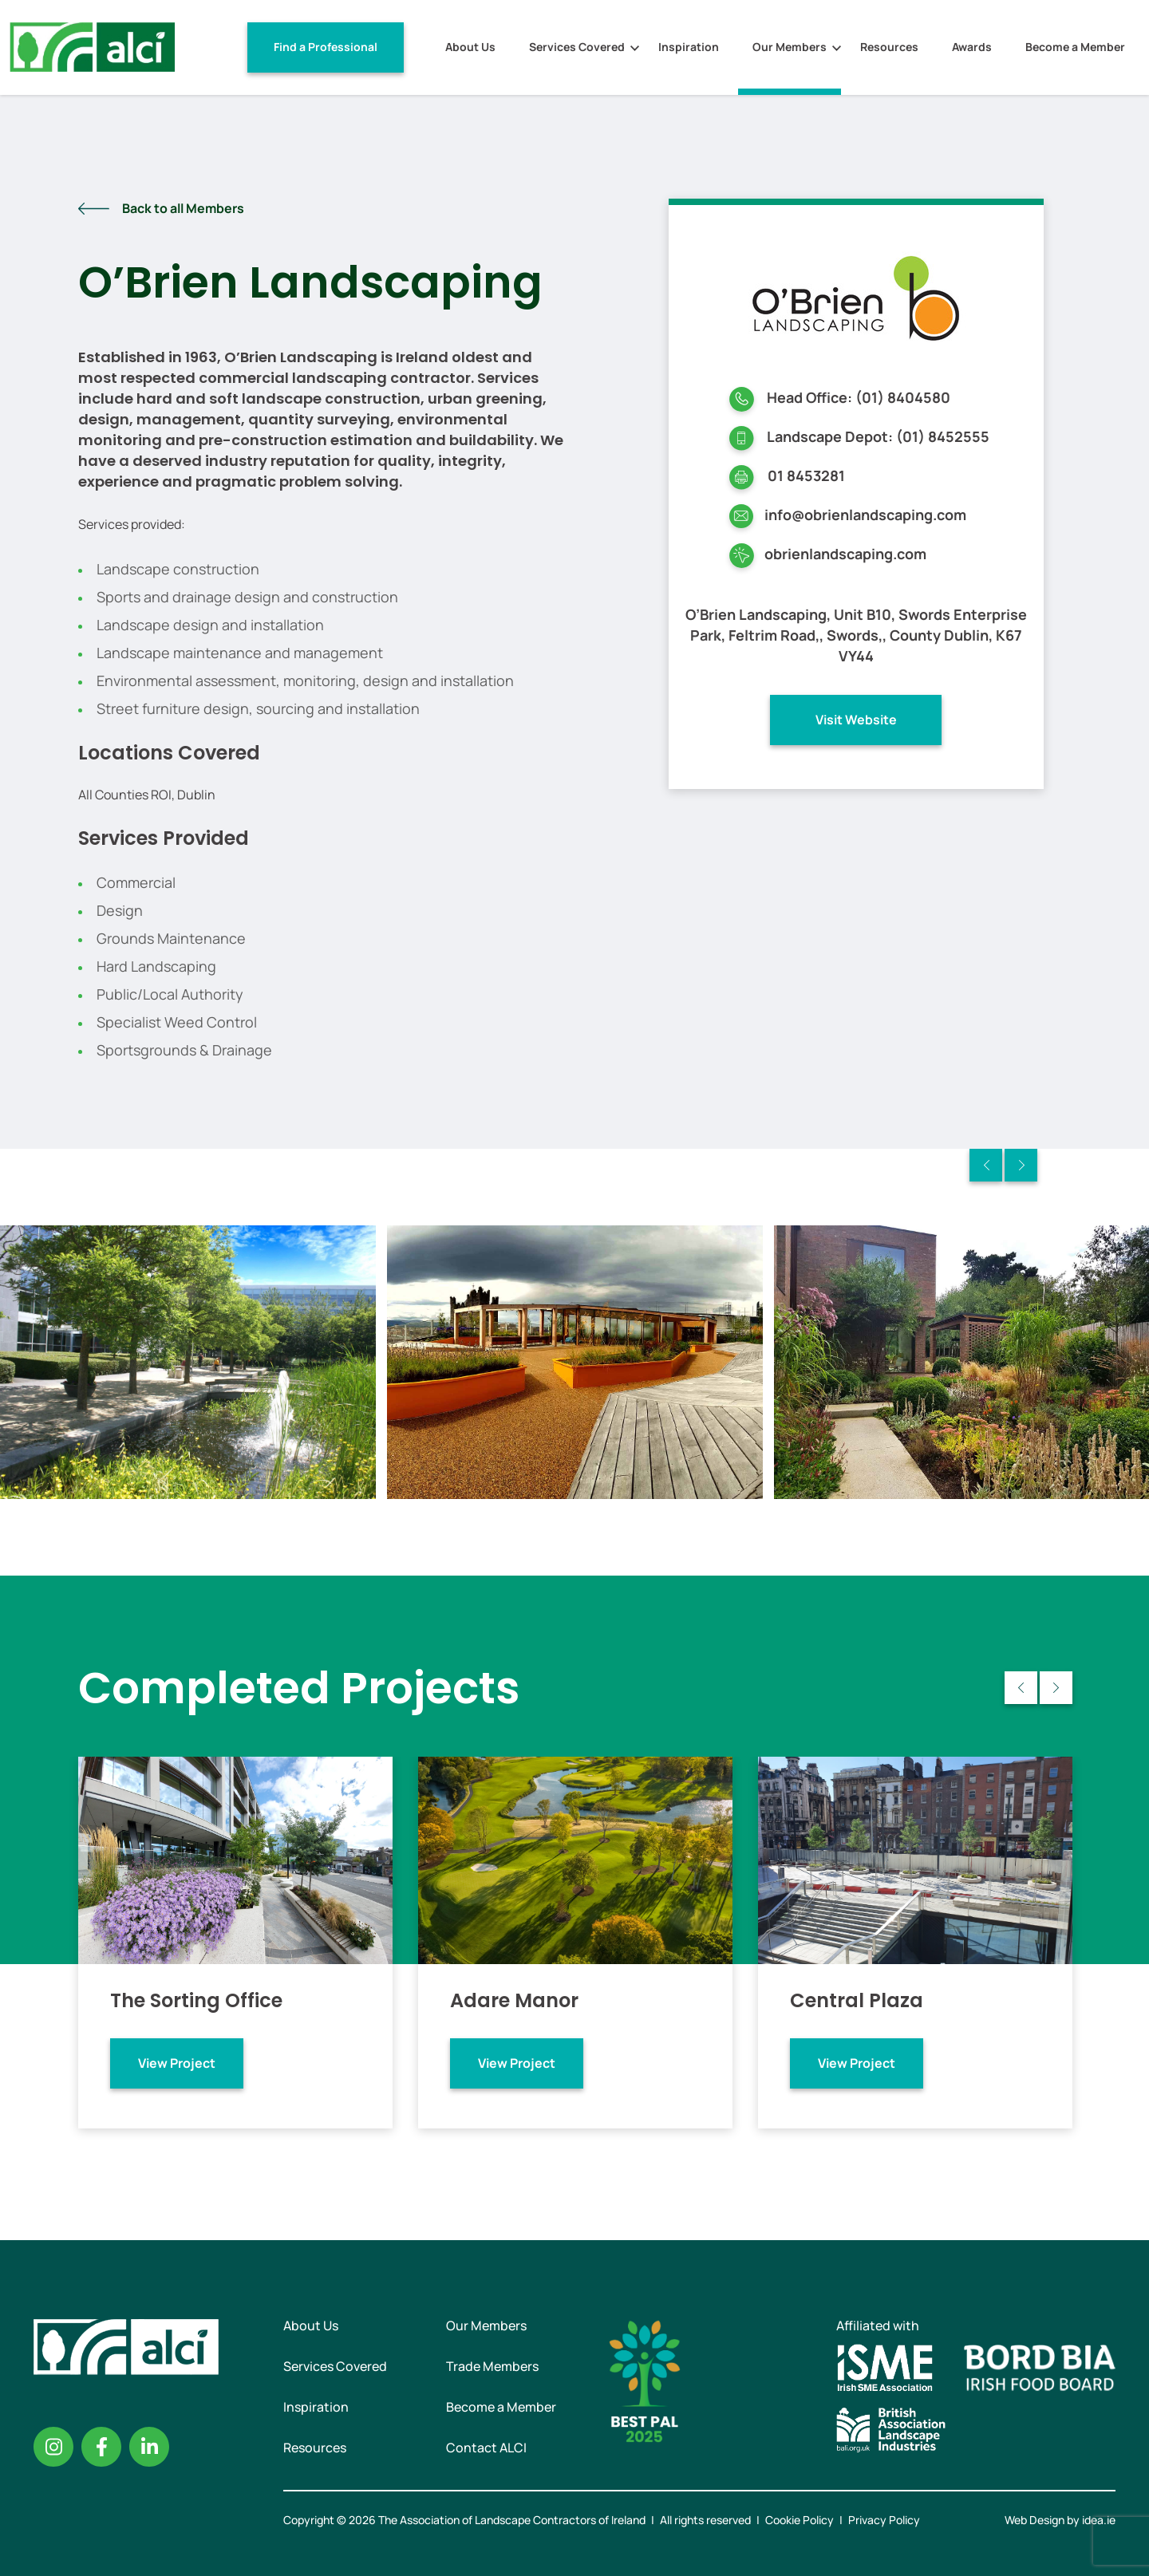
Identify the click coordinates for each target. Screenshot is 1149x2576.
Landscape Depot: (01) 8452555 (878, 436)
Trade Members (492, 2366)
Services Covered (577, 46)
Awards (972, 46)
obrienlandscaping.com (845, 553)
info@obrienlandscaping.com (865, 514)
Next (1021, 1165)
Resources (889, 46)
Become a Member (1075, 46)
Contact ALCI (486, 2447)
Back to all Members (183, 208)
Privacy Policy (884, 2519)
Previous (985, 1165)
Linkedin (149, 2447)
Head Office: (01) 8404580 (858, 397)
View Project (176, 2063)
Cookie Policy (799, 2519)
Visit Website (856, 719)
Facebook (101, 2447)
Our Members (789, 46)
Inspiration (688, 46)
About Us (470, 46)
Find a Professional (325, 46)
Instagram (53, 2447)
